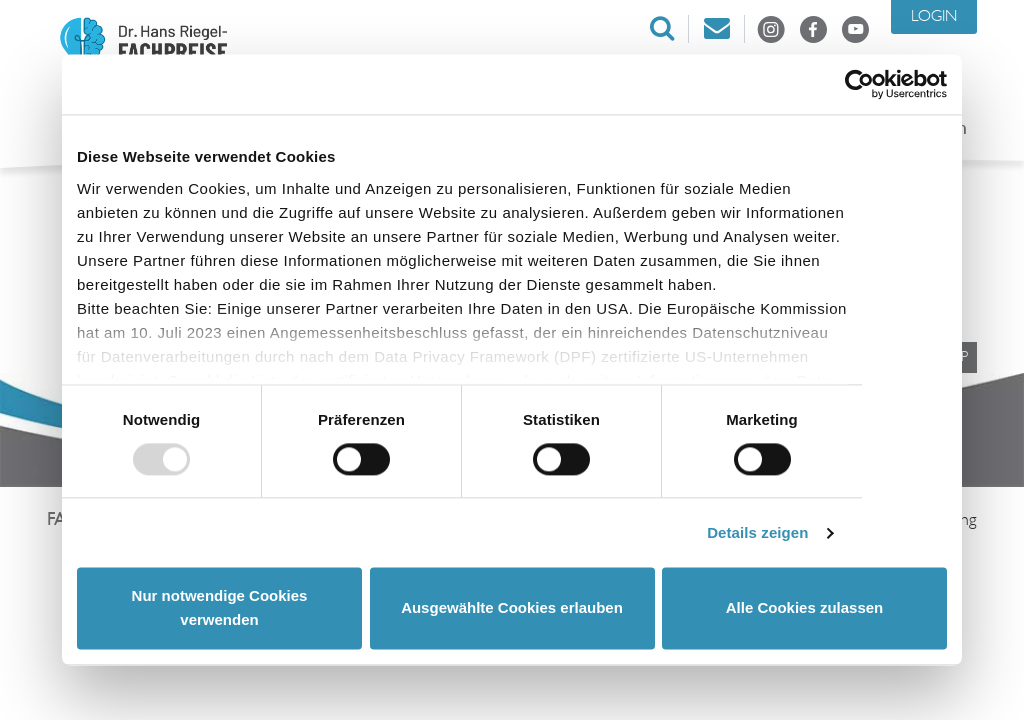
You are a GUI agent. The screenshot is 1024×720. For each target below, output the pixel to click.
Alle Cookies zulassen (805, 608)
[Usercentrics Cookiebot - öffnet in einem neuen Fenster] (859, 84)
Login (934, 17)
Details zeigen (757, 532)
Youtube (855, 29)
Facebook (813, 29)
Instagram (771, 29)
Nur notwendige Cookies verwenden (220, 608)
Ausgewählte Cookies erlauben (512, 608)
